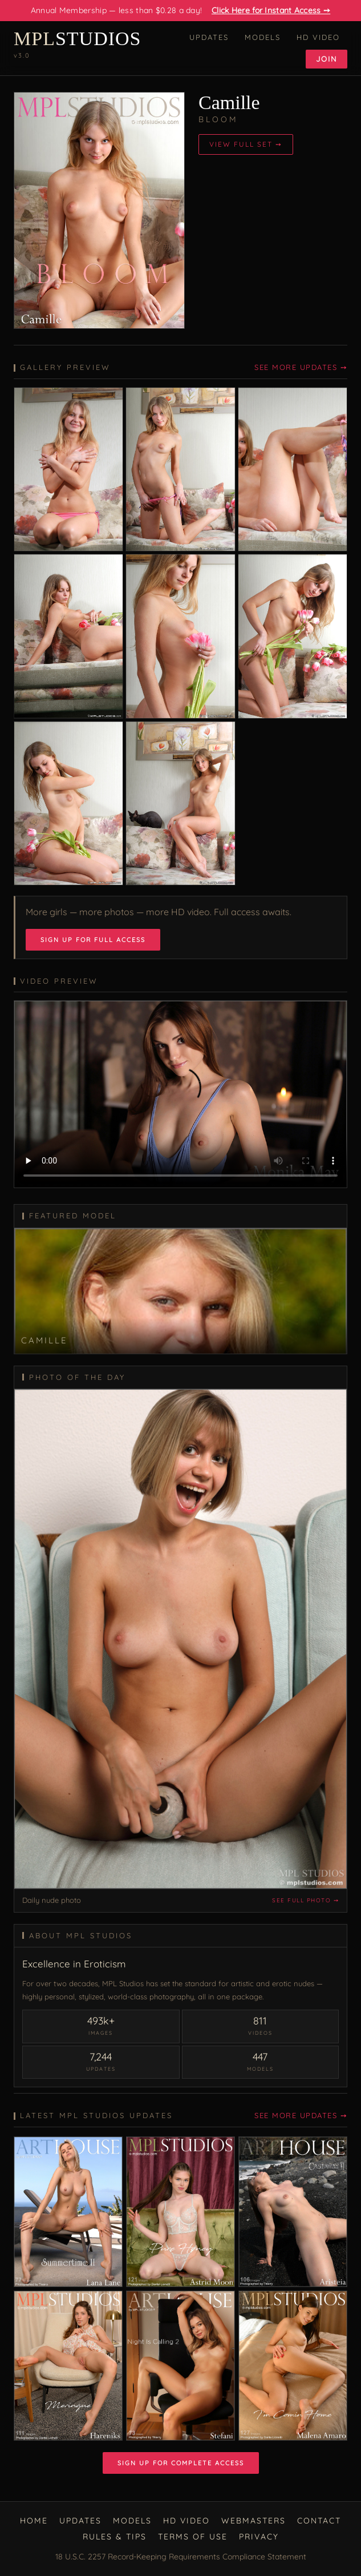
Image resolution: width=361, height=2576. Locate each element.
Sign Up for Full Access (92, 940)
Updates (209, 37)
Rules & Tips (115, 2536)
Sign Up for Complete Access (180, 2463)
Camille (229, 102)
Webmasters (253, 2520)
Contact (319, 2520)
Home (34, 2520)
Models (263, 37)
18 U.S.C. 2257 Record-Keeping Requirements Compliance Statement (180, 2556)
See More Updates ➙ (300, 367)
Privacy (259, 2536)
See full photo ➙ (305, 1900)
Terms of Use (193, 2536)
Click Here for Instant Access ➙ (271, 10)
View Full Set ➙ (245, 144)
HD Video (318, 37)
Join (326, 58)
